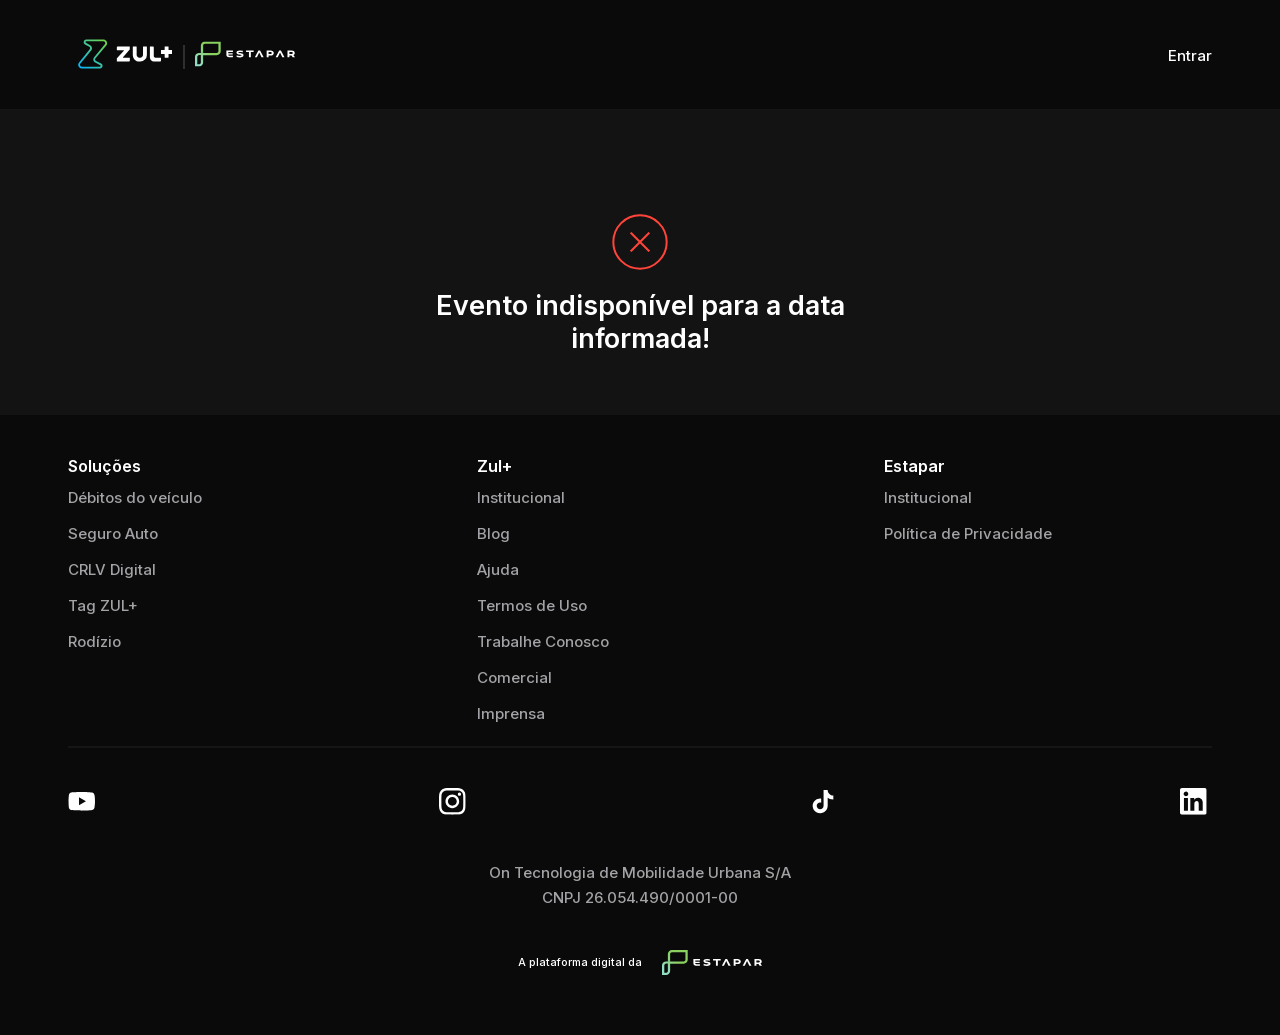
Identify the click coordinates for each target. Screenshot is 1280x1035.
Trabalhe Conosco (543, 641)
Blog (493, 533)
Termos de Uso (532, 605)
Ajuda (498, 569)
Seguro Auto (113, 533)
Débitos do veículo (135, 497)
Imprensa (511, 713)
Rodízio (94, 641)
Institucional (928, 497)
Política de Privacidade (968, 533)
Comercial (514, 677)
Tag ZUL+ (103, 605)
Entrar (1190, 55)
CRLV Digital (112, 569)
